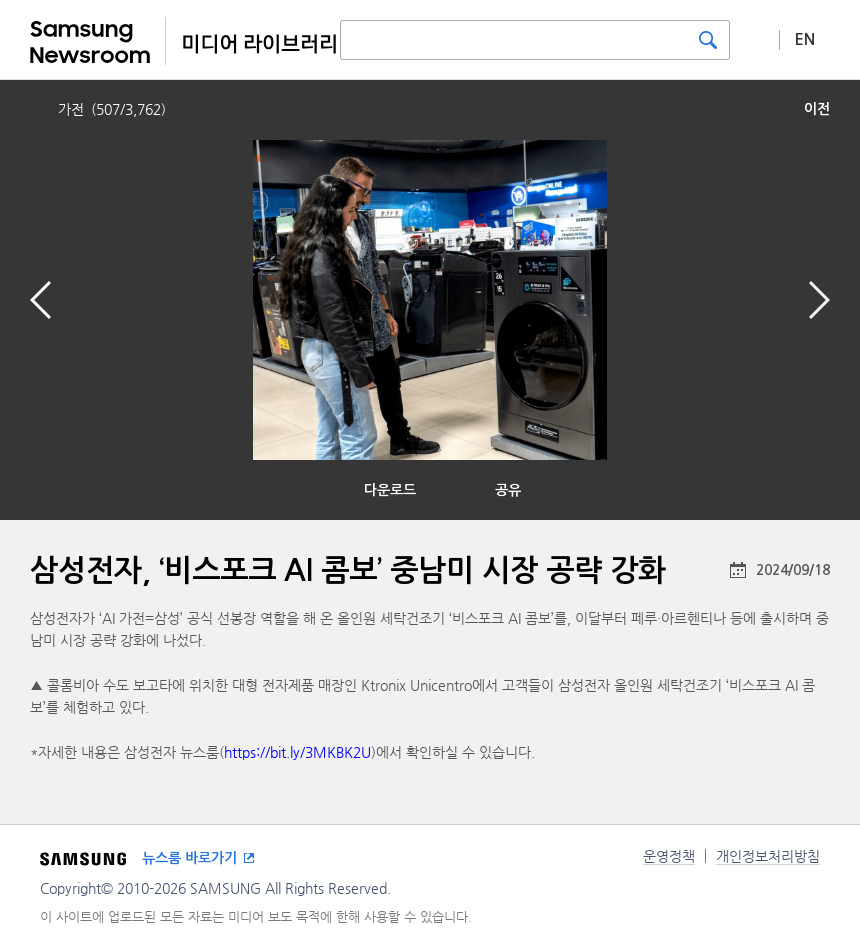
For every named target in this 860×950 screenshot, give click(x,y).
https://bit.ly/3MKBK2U (297, 752)
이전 (817, 109)
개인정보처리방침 (768, 856)
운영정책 (669, 856)
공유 (508, 490)
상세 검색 (755, 39)
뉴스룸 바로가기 (189, 858)
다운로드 (390, 490)
